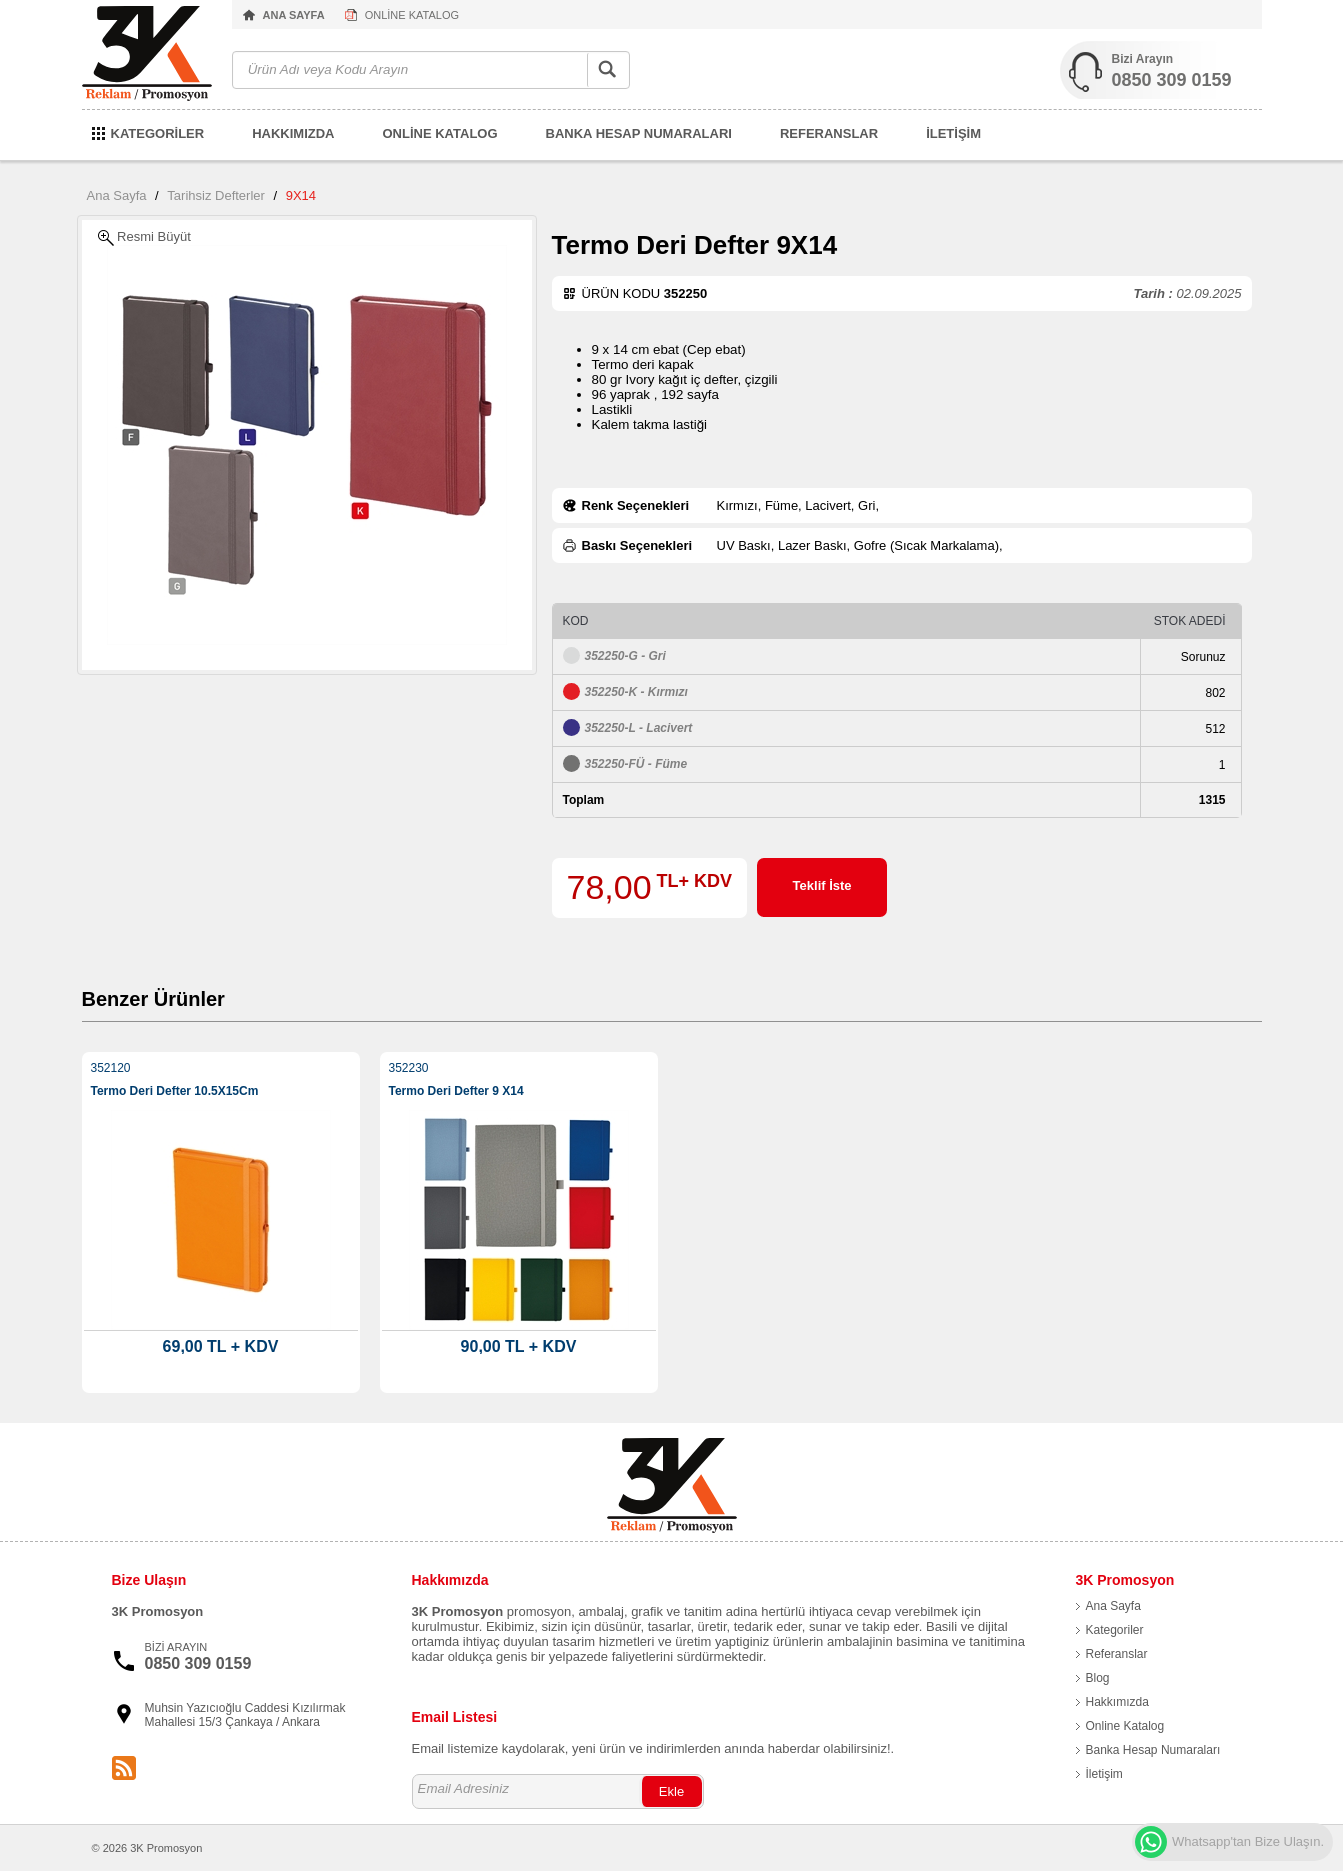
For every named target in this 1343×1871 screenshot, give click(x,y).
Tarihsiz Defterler (216, 195)
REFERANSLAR (829, 133)
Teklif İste (822, 885)
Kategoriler (1115, 1630)
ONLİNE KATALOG (412, 15)
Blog (1098, 1678)
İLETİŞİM (953, 133)
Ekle (671, 1791)
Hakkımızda (1117, 1702)
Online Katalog (1125, 1726)
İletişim (1104, 1774)
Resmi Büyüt (144, 237)
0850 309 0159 (1172, 80)
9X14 (301, 195)
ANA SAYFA (294, 15)
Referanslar (1117, 1654)
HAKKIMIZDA (293, 133)
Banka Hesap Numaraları (1153, 1750)
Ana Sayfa (117, 195)
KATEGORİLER (158, 133)
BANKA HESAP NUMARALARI (639, 133)
